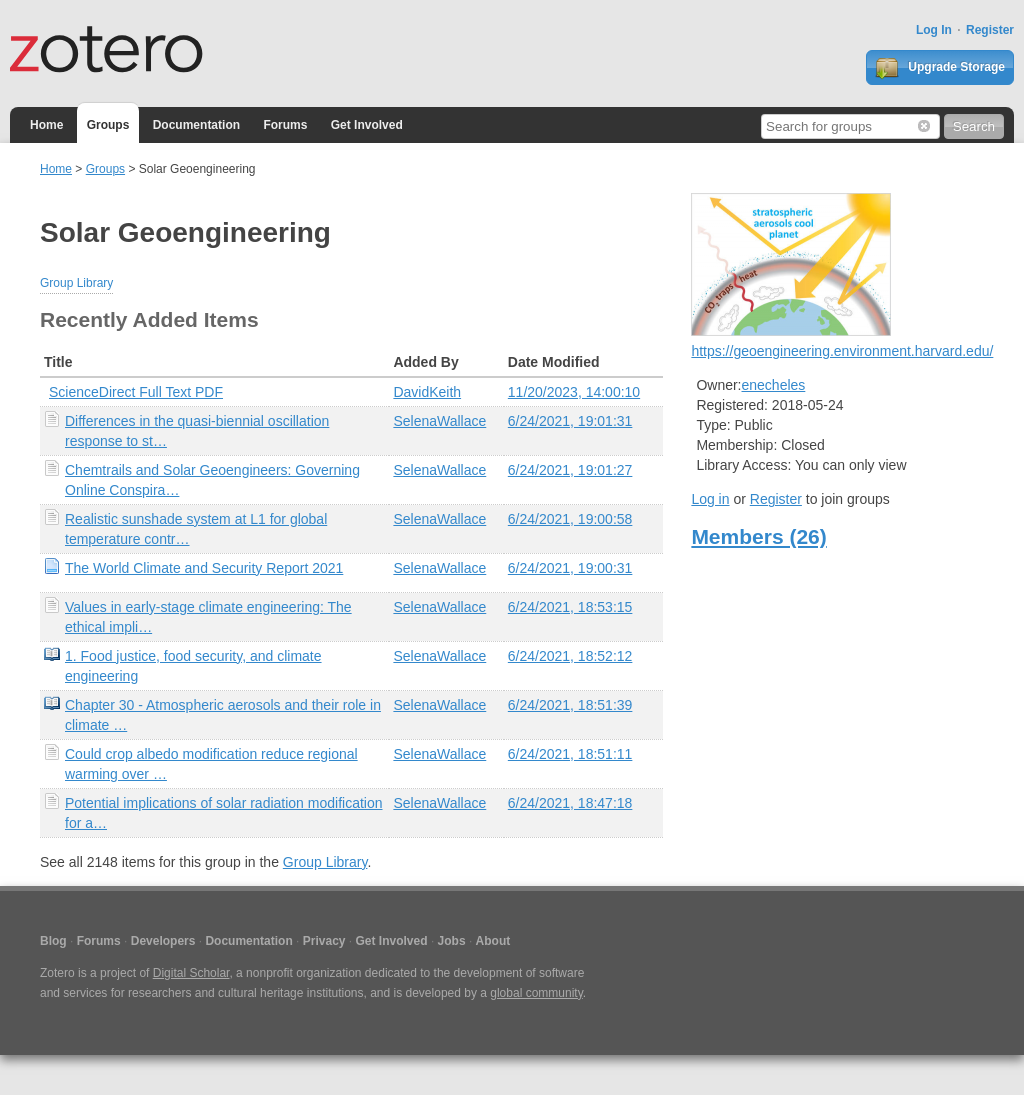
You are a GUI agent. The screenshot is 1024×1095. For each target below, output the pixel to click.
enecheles (774, 385)
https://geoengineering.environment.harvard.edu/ (842, 351)
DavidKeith (427, 392)
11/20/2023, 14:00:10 (574, 392)
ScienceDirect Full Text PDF (136, 392)
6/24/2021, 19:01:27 (570, 470)
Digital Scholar (191, 973)
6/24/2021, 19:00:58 (570, 519)
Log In (934, 30)
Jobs (452, 941)
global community (536, 993)
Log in (710, 499)
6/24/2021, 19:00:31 (570, 568)
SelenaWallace (439, 421)
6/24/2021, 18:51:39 (570, 705)
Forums (285, 125)
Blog (53, 941)
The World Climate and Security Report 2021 (204, 568)
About (493, 941)
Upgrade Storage (940, 68)
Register (990, 30)
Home (46, 125)
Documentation (196, 125)
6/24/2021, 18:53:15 (570, 607)
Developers (163, 941)
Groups (108, 125)
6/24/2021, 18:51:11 (570, 754)
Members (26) (758, 536)
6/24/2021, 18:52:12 (570, 656)
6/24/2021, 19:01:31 (570, 421)
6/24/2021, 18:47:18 (570, 803)
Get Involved (367, 125)
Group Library (76, 283)
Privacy (324, 941)
